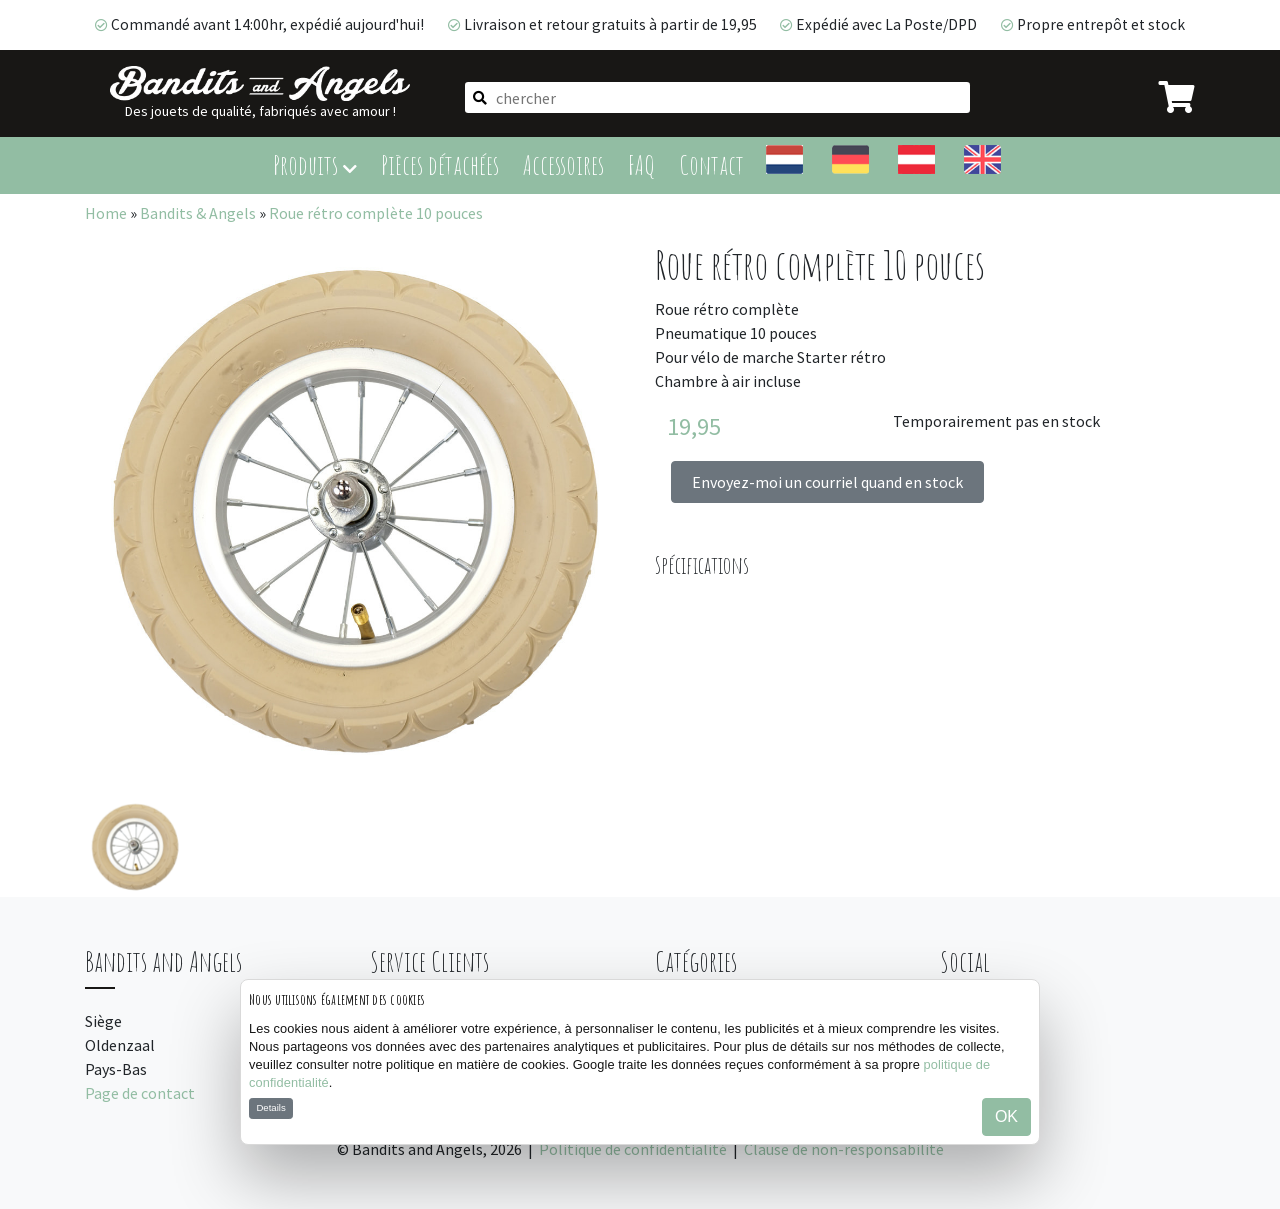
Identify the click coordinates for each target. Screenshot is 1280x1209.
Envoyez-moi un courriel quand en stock (827, 482)
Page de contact (140, 1093)
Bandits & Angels (198, 213)
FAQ (641, 164)
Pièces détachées (440, 164)
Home (106, 213)
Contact (711, 164)
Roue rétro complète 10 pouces (376, 213)
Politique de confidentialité (633, 1149)
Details (270, 1107)
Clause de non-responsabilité (844, 1149)
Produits (315, 164)
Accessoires (563, 164)
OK (1006, 1116)
